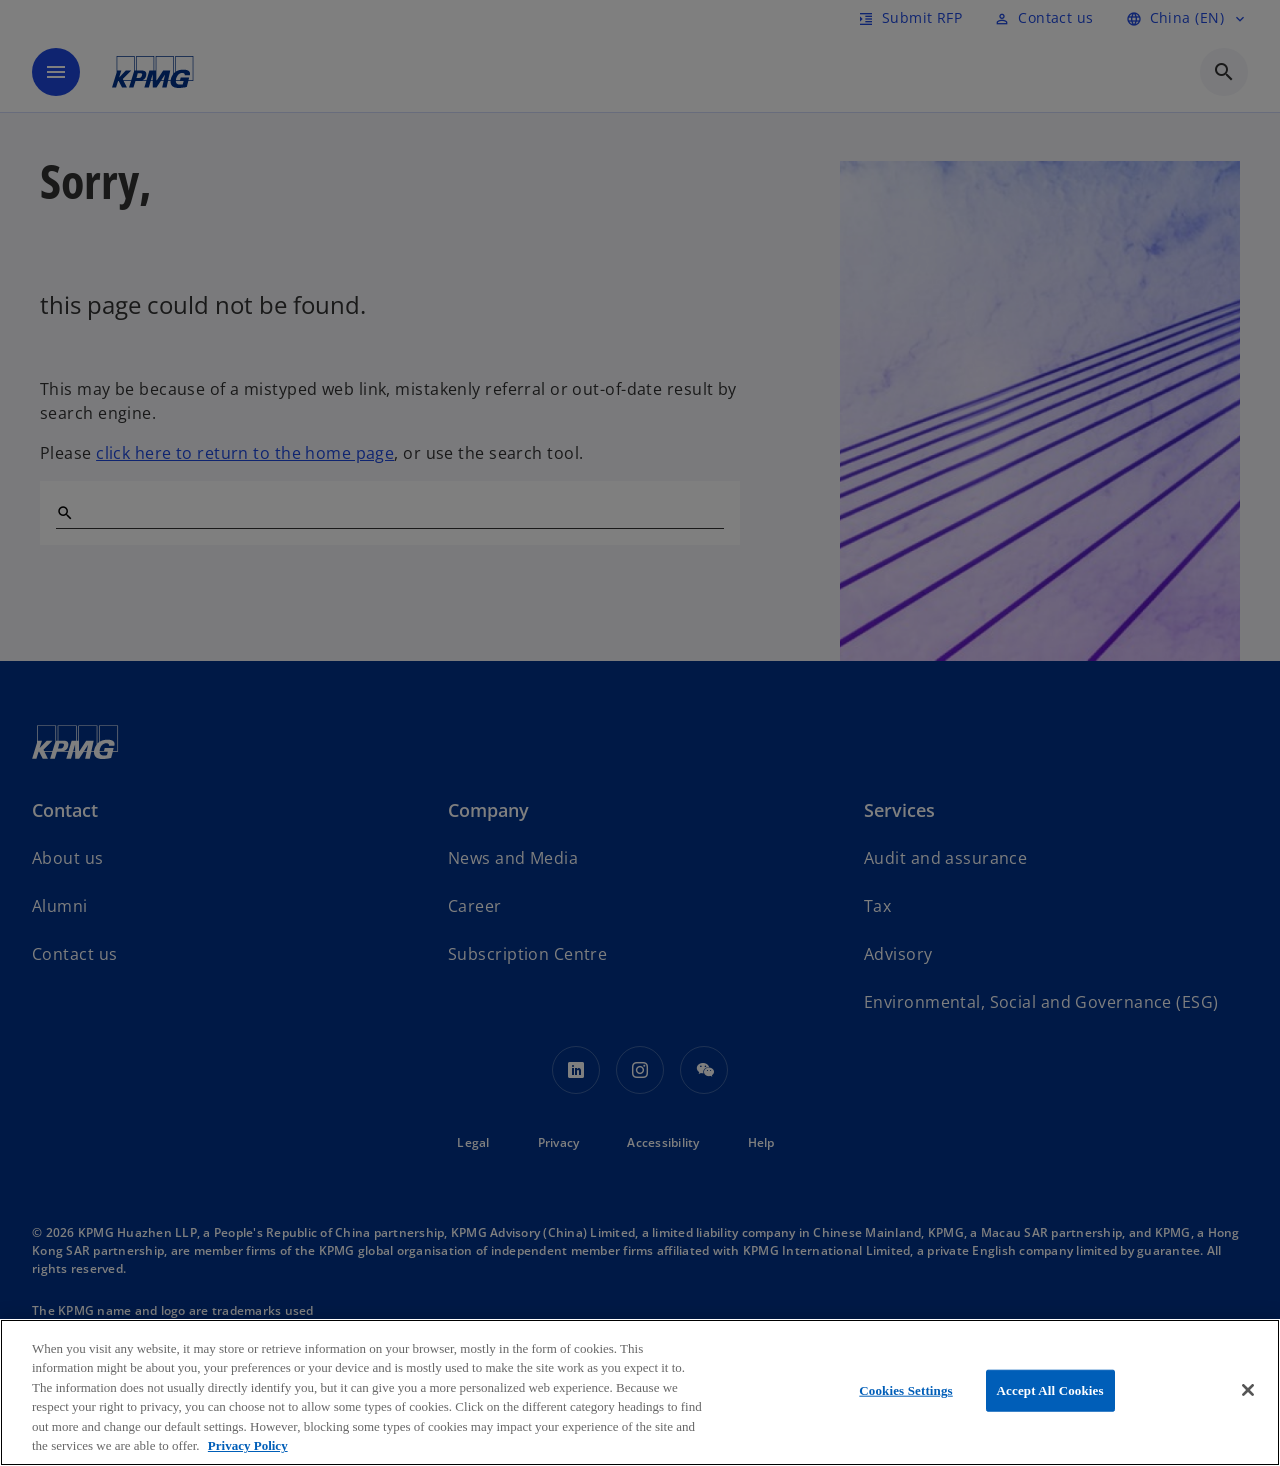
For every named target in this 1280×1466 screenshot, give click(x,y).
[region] (640, 1392)
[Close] (1248, 1390)
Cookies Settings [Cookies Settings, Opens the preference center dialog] (905, 1390)
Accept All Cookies (1050, 1390)
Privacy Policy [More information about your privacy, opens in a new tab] (248, 1445)
